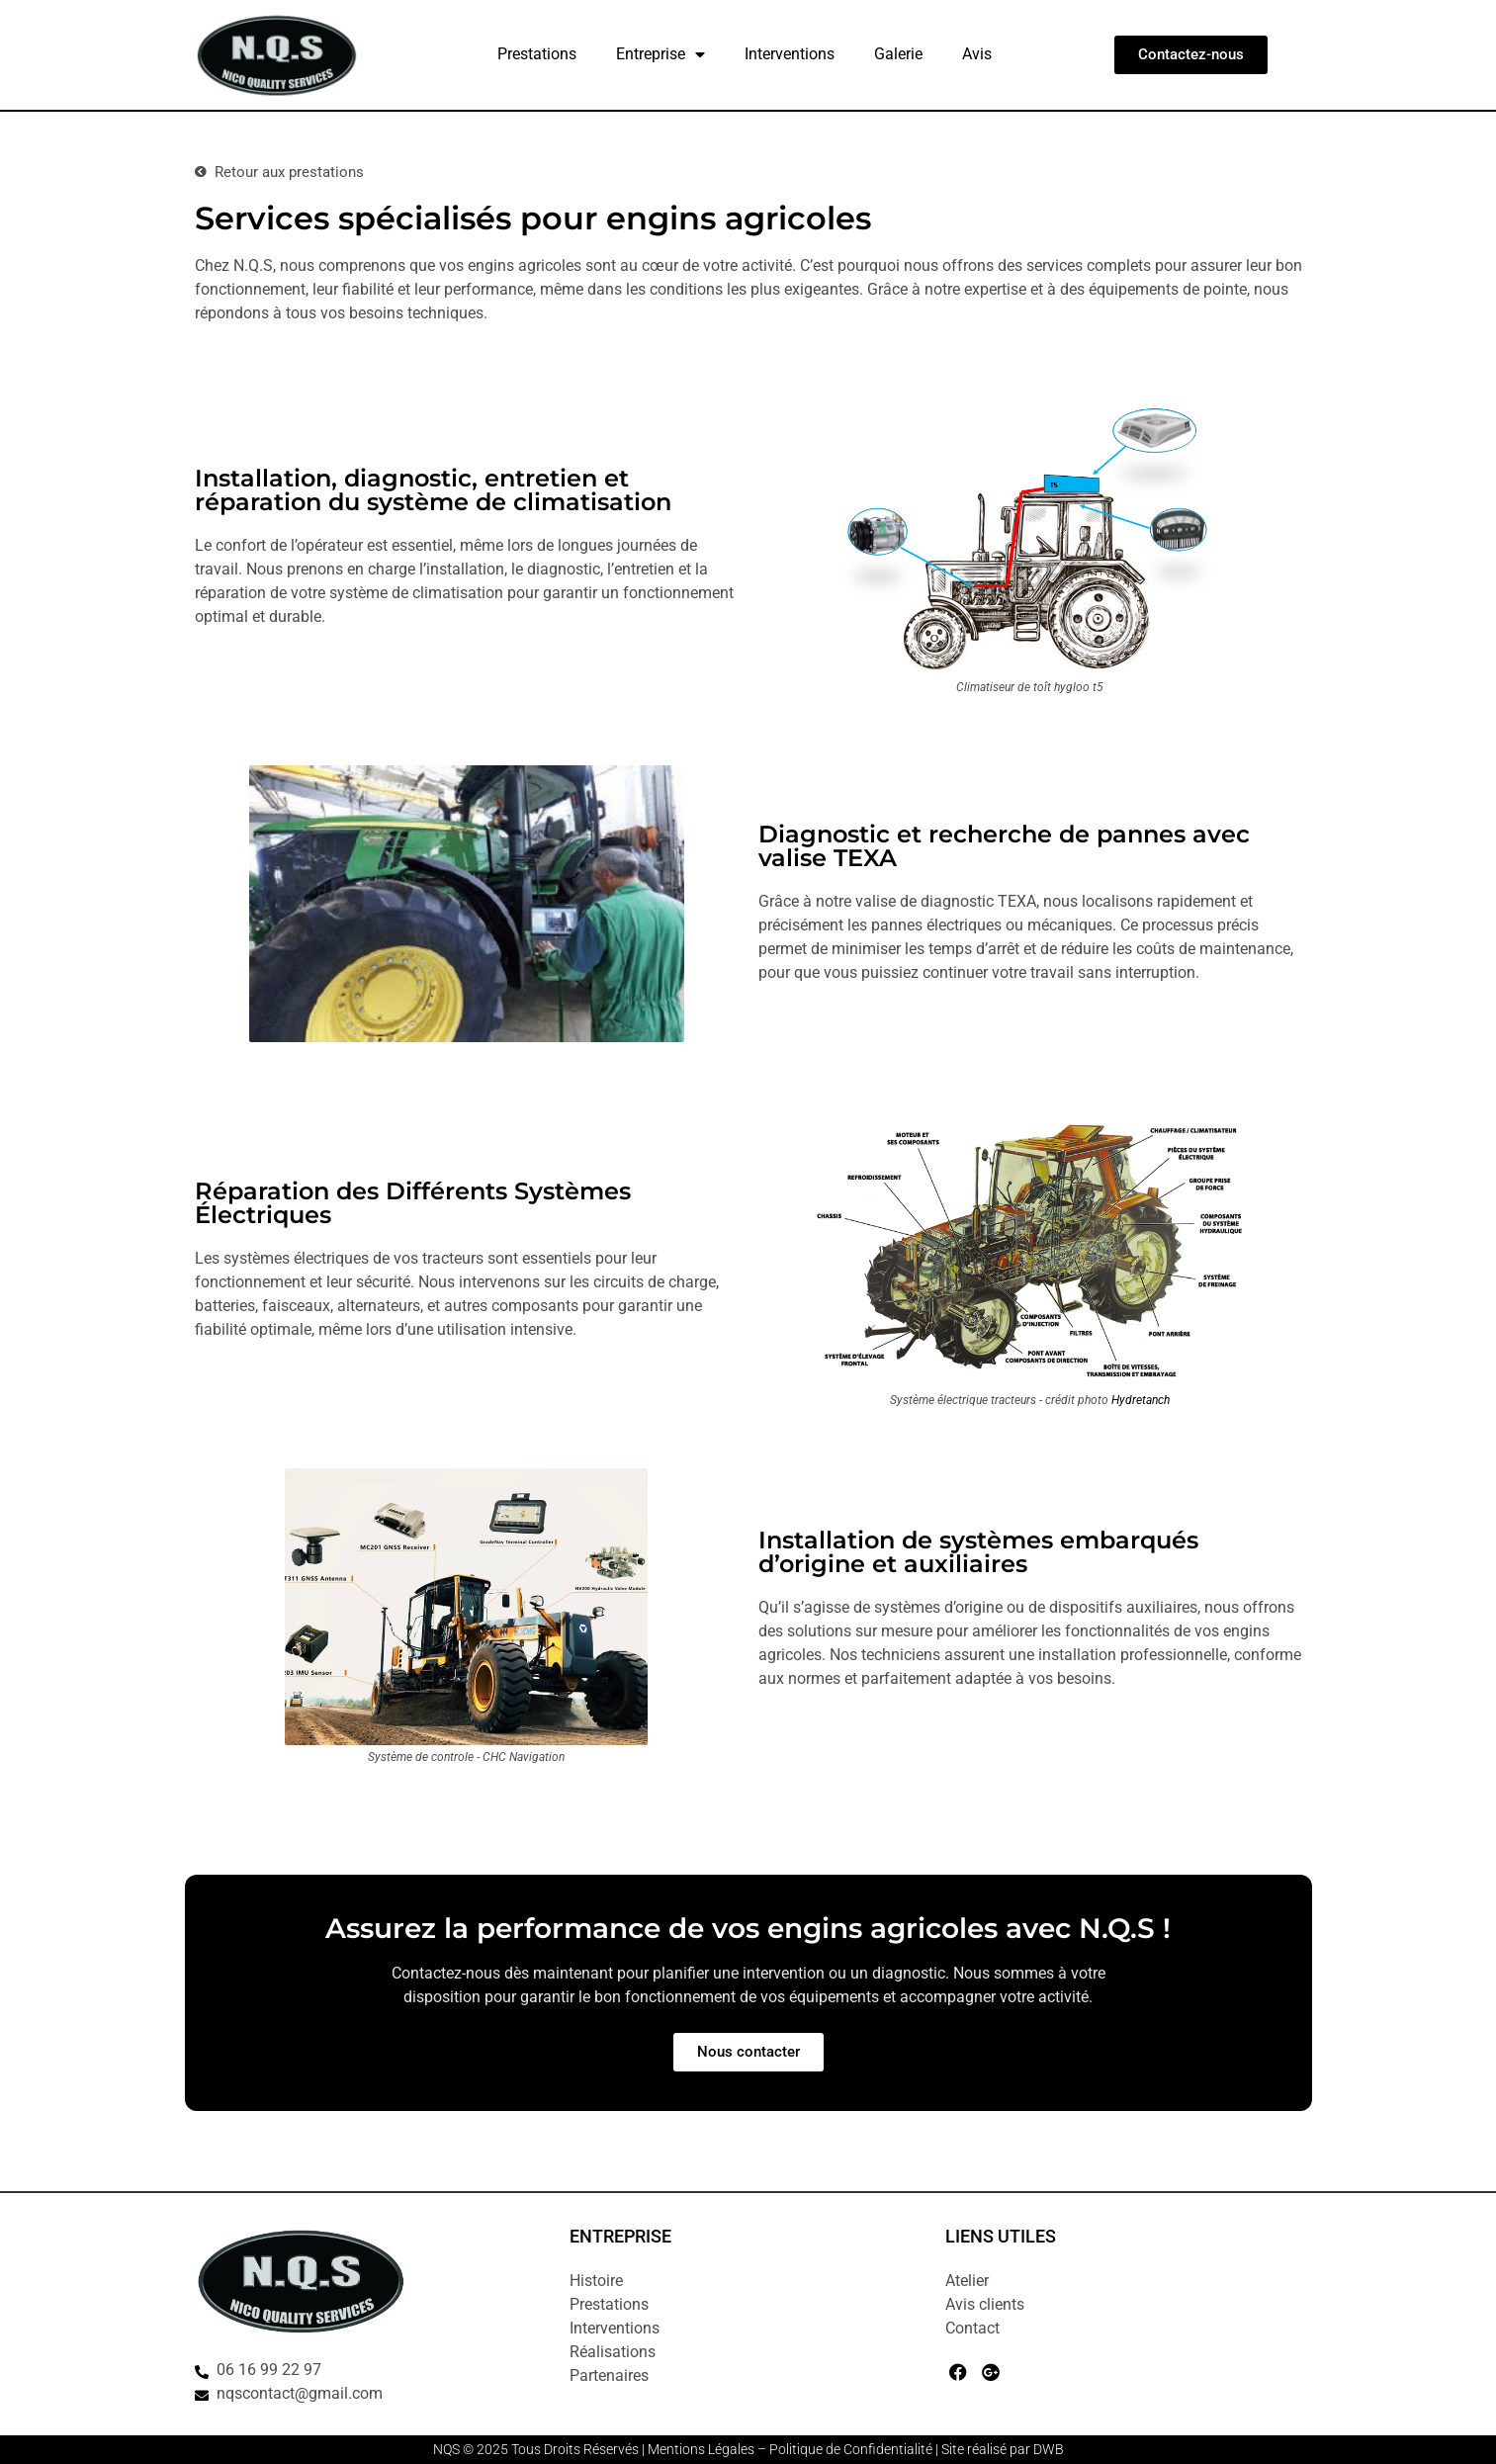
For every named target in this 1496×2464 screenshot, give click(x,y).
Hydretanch (1140, 1400)
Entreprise (660, 54)
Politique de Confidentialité (850, 2449)
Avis (977, 53)
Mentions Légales (701, 2449)
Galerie (898, 53)
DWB (1048, 2449)
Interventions (790, 53)
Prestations (536, 53)
